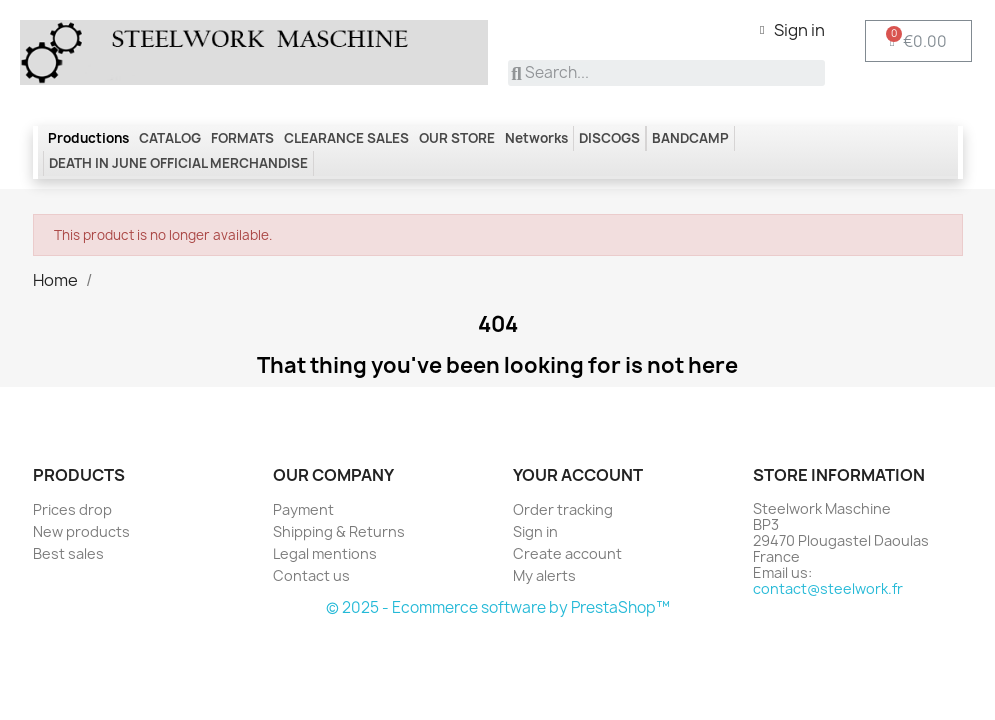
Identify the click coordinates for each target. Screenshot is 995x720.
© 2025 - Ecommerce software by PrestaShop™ (498, 607)
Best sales (68, 553)
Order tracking (563, 509)
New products (81, 531)
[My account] (792, 30)
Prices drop (72, 509)
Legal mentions (325, 553)
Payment (303, 509)
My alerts (544, 575)
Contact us (311, 575)
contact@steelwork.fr (828, 588)
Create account (567, 553)
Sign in (535, 531)
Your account (578, 475)
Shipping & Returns (339, 531)
